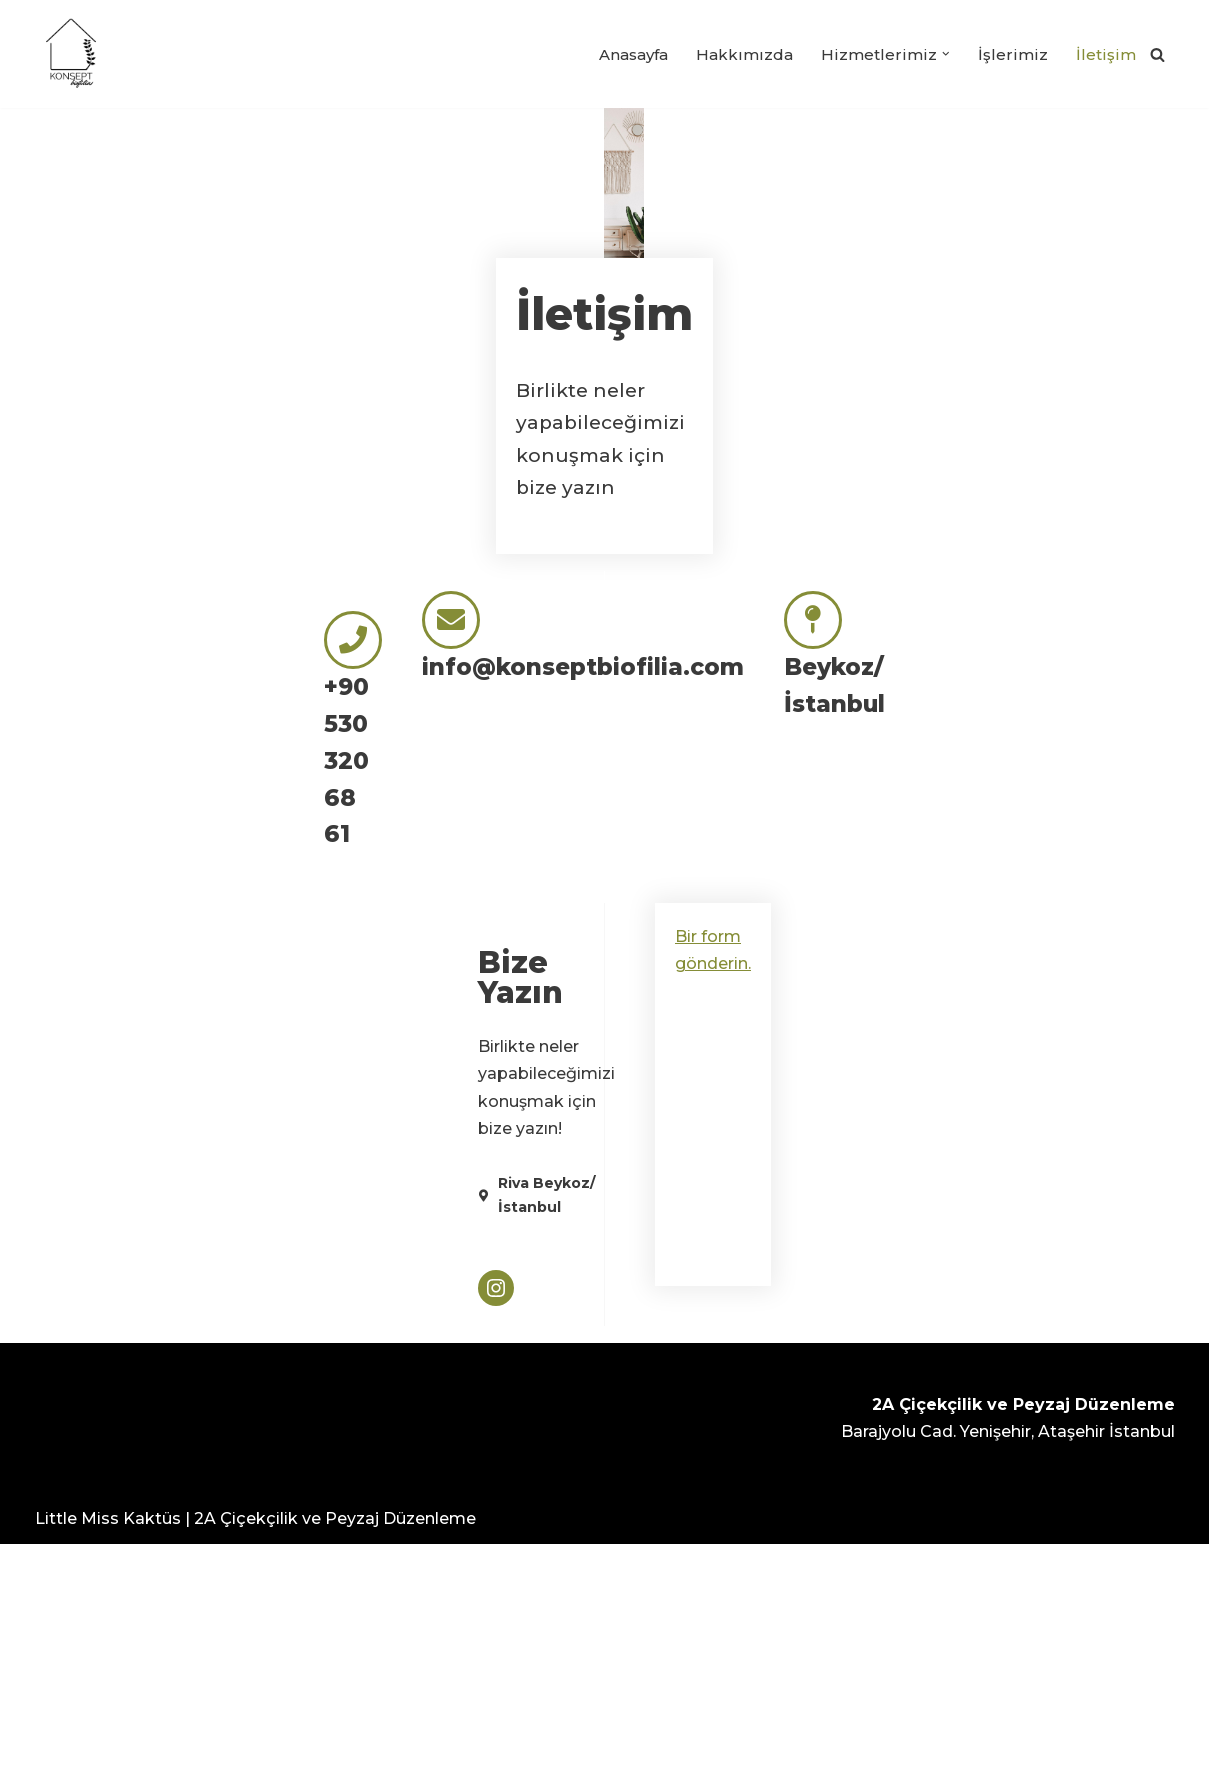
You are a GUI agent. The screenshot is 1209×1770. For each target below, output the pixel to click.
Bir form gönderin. (737, 1237)
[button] (950, 54)
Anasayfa (635, 54)
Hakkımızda (750, 54)
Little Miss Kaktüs (108, 1744)
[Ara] (1157, 54)
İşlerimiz (1015, 54)
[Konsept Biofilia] (71, 54)
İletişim (1106, 54)
